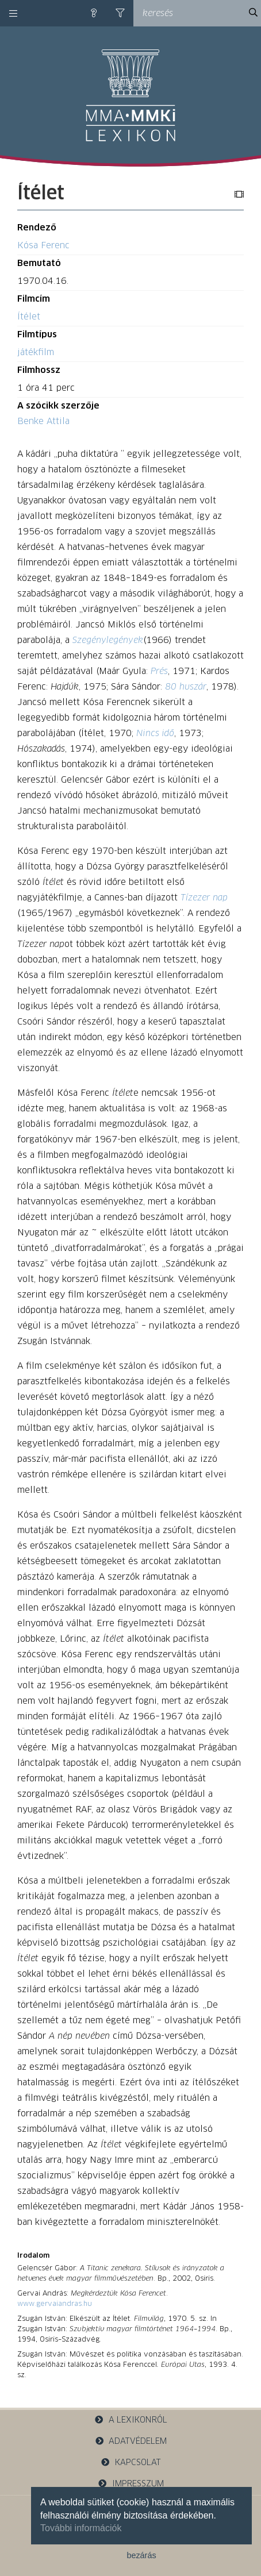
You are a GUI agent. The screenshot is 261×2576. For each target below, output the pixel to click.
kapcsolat (130, 2462)
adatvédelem (130, 2441)
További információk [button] (80, 2528)
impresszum (130, 2483)
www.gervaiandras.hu (54, 2304)
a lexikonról (130, 2420)
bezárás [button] (141, 2555)
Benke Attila (43, 421)
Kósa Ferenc (43, 245)
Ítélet (28, 317)
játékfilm (35, 352)
